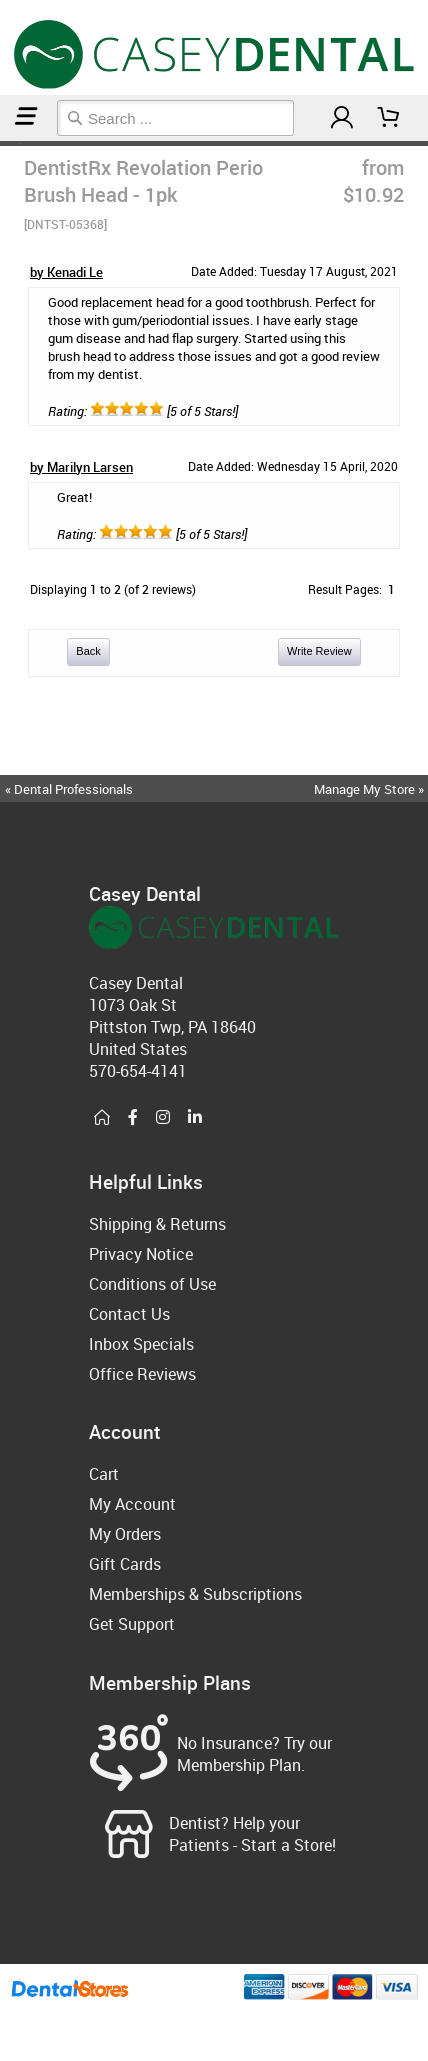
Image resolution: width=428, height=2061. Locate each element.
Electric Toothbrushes (12, 143)
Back (88, 651)
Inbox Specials (141, 1344)
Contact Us (129, 1314)
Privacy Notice (141, 1254)
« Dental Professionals (69, 789)
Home (3, 143)
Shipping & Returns (157, 1224)
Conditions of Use (152, 1284)
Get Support (132, 1624)
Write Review (319, 651)
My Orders (125, 1534)
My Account (132, 1504)
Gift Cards (125, 1564)
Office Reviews (142, 1374)
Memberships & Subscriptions (195, 1594)
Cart (104, 1474)
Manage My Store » (370, 789)
